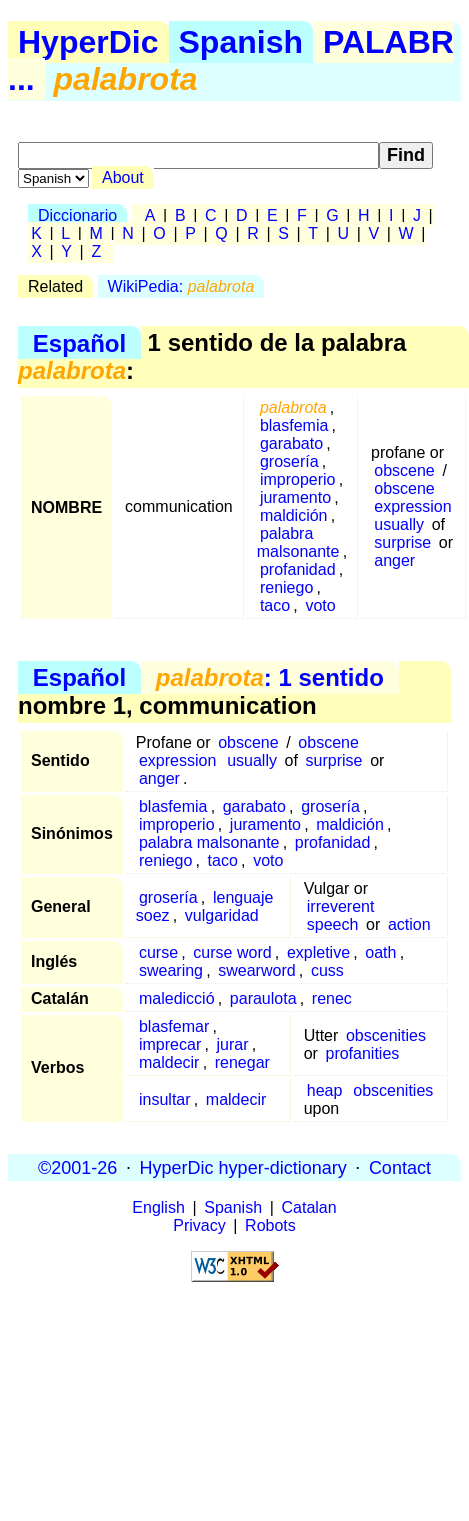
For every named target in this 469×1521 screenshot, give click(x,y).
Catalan (309, 1207)
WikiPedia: (181, 286)
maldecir (169, 1062)
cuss (327, 970)
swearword (256, 970)
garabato (291, 443)
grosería (289, 461)
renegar (242, 1062)
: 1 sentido (270, 677)
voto (320, 605)
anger (394, 560)
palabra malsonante (298, 542)
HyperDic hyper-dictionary (243, 1167)
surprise (402, 542)
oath (380, 952)
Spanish (241, 42)
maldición (294, 515)
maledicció (177, 998)
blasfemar (174, 1026)
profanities (362, 1053)
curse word (232, 952)
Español (79, 342)
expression (412, 506)
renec (332, 998)
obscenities (386, 1035)
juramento (295, 497)
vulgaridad (222, 915)
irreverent (341, 906)
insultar (165, 1099)
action (409, 924)
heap (325, 1090)
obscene (404, 470)
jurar (232, 1044)
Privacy (199, 1225)
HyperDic (88, 42)
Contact (400, 1167)
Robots (270, 1225)
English (158, 1207)
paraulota (263, 998)
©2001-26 (77, 1167)
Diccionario (77, 215)
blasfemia (294, 425)
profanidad (298, 569)
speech (333, 924)
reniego (286, 587)
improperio (298, 479)
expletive (318, 952)
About (123, 177)
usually (399, 524)
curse (158, 952)
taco (275, 605)
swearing (171, 970)
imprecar (170, 1044)
